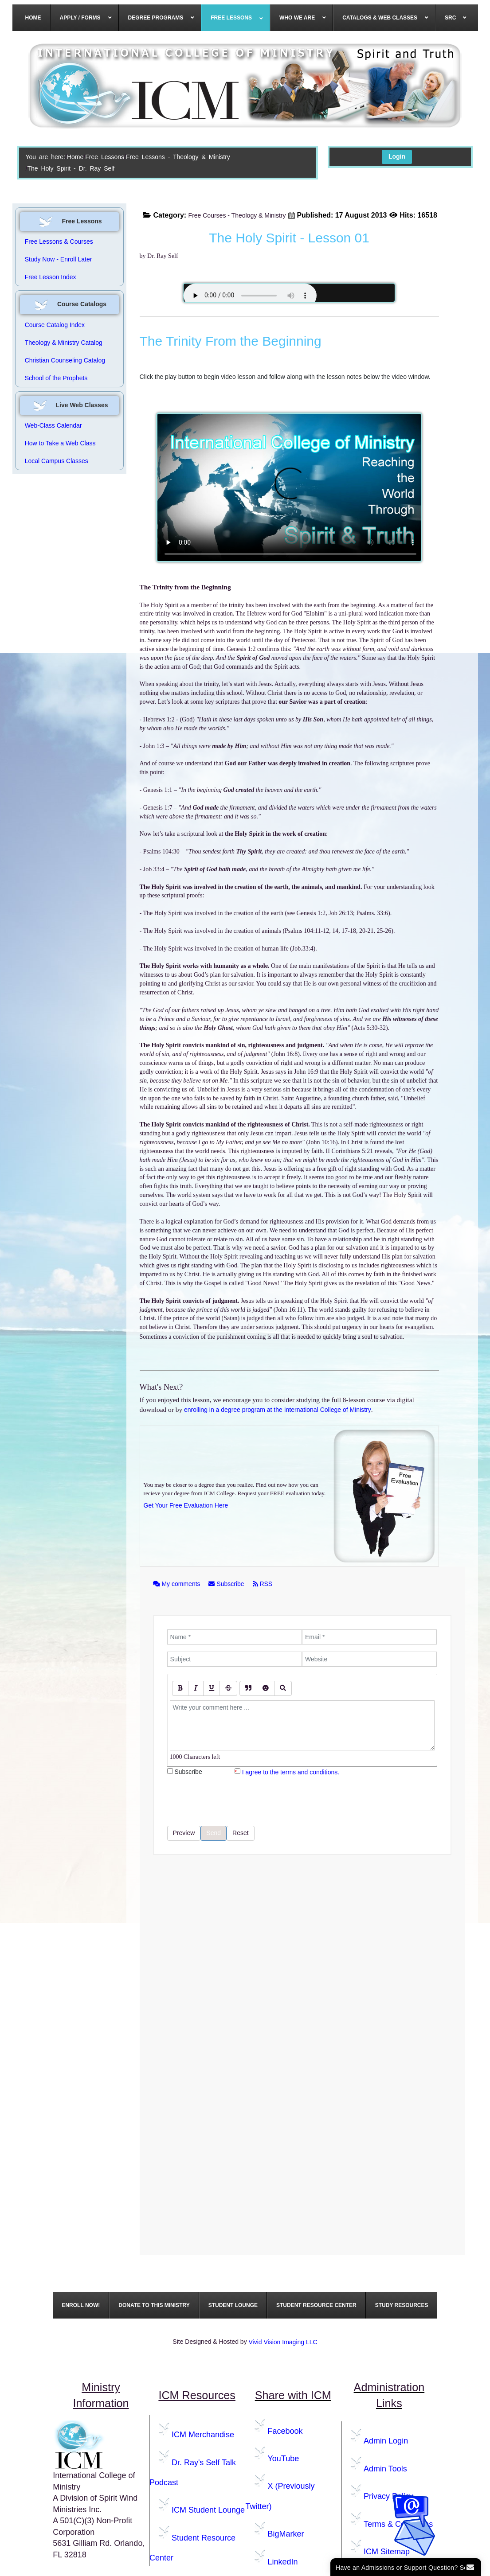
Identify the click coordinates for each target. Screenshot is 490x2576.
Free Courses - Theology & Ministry (237, 215)
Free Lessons (104, 156)
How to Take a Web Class (60, 443)
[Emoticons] (265, 1688)
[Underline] (211, 1688)
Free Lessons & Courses (59, 241)
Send (213, 1832)
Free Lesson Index (50, 277)
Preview (184, 1832)
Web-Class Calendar (53, 425)
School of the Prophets (56, 378)
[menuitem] (33, 17)
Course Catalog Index (55, 324)
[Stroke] (228, 1688)
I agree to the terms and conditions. (290, 1772)
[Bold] (180, 1688)
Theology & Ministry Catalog (63, 342)
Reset (240, 1832)
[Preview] (283, 1688)
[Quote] (248, 1688)
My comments (177, 1583)
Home (75, 156)
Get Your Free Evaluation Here (186, 1505)
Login (396, 156)
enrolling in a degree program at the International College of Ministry (277, 1409)
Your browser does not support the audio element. (250, 296)
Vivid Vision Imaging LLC (283, 2342)
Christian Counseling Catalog (65, 360)
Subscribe (227, 1583)
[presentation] (234, 1801)
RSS (263, 1583)
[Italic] (196, 1688)
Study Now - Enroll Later (58, 259)
